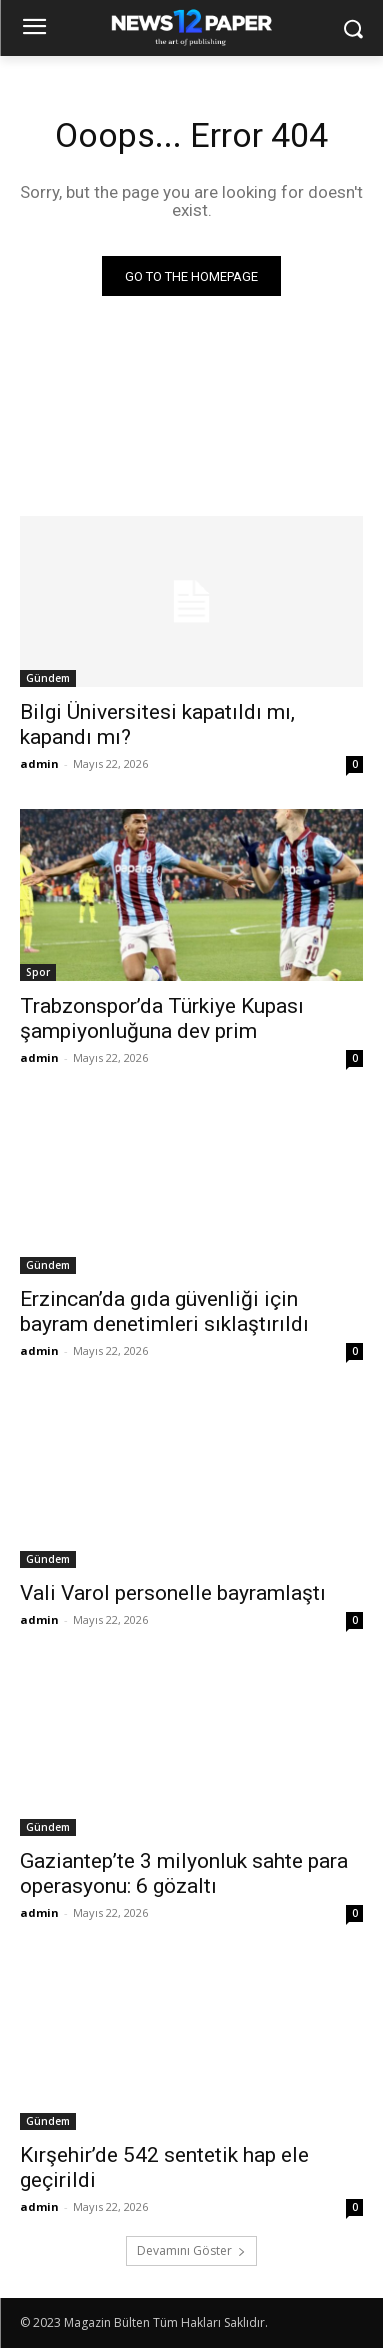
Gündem (48, 678)
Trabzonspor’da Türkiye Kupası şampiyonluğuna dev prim (162, 1018)
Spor (38, 972)
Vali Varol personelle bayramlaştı (173, 1593)
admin (39, 763)
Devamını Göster (191, 2250)
